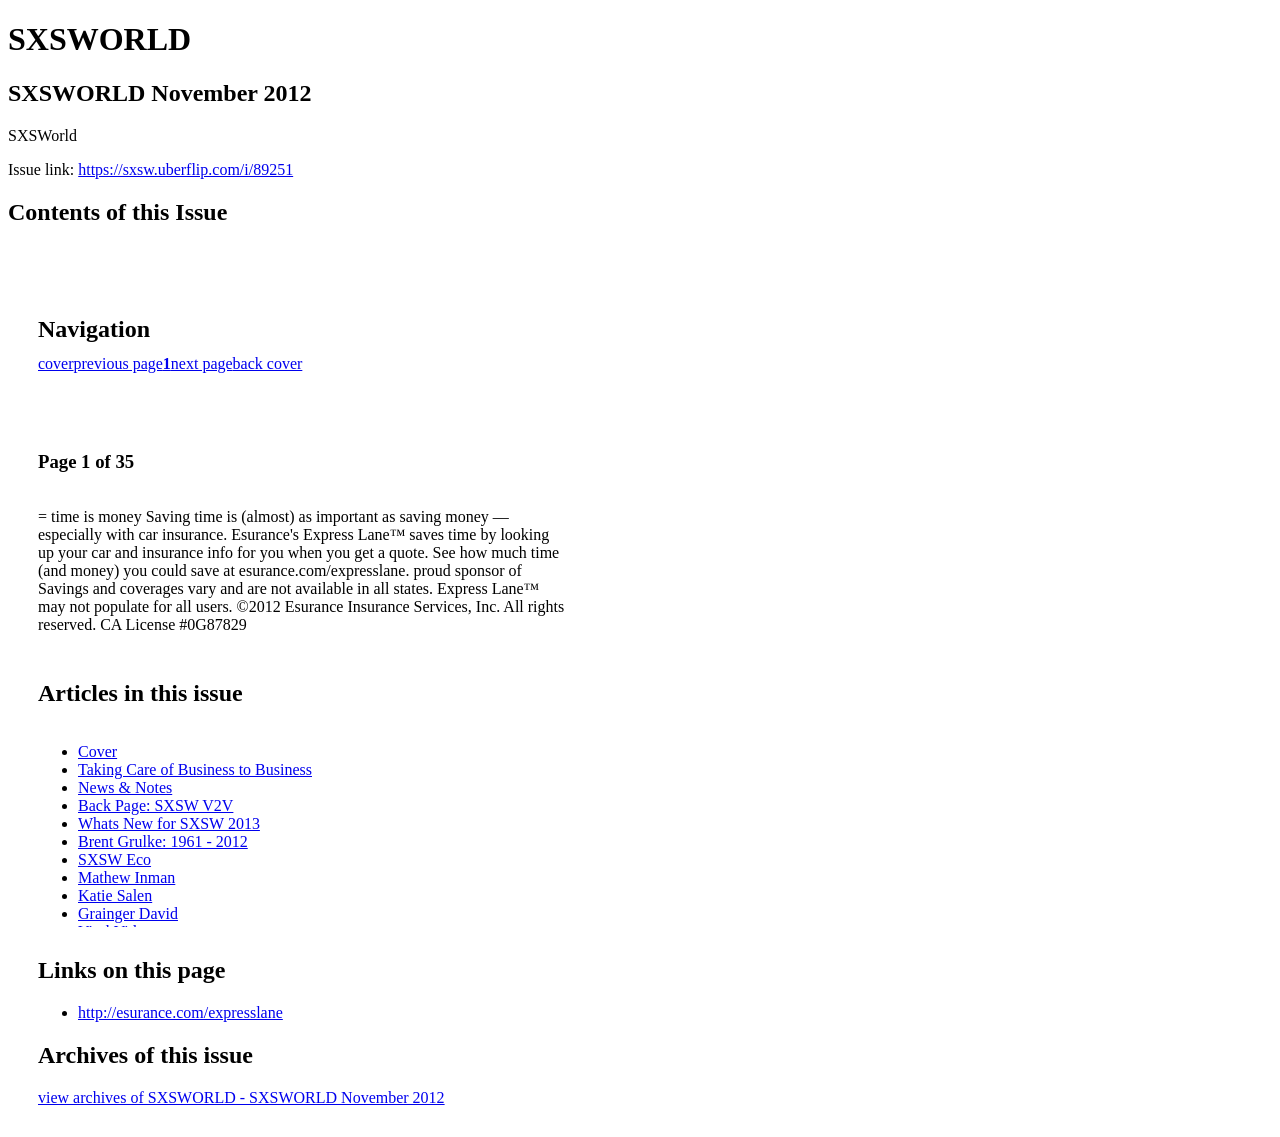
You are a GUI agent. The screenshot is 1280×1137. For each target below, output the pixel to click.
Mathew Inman (126, 877)
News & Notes (125, 787)
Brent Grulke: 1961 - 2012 (163, 841)
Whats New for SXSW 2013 (169, 823)
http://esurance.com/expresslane (180, 1012)
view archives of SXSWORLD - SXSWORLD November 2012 (241, 1097)
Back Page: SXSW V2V (155, 805)
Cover (97, 751)
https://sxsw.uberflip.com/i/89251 (185, 169)
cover (56, 363)
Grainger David (128, 913)
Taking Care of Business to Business (195, 769)
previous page (118, 363)
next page (202, 363)
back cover (268, 363)
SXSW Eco (114, 859)
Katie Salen (115, 895)
